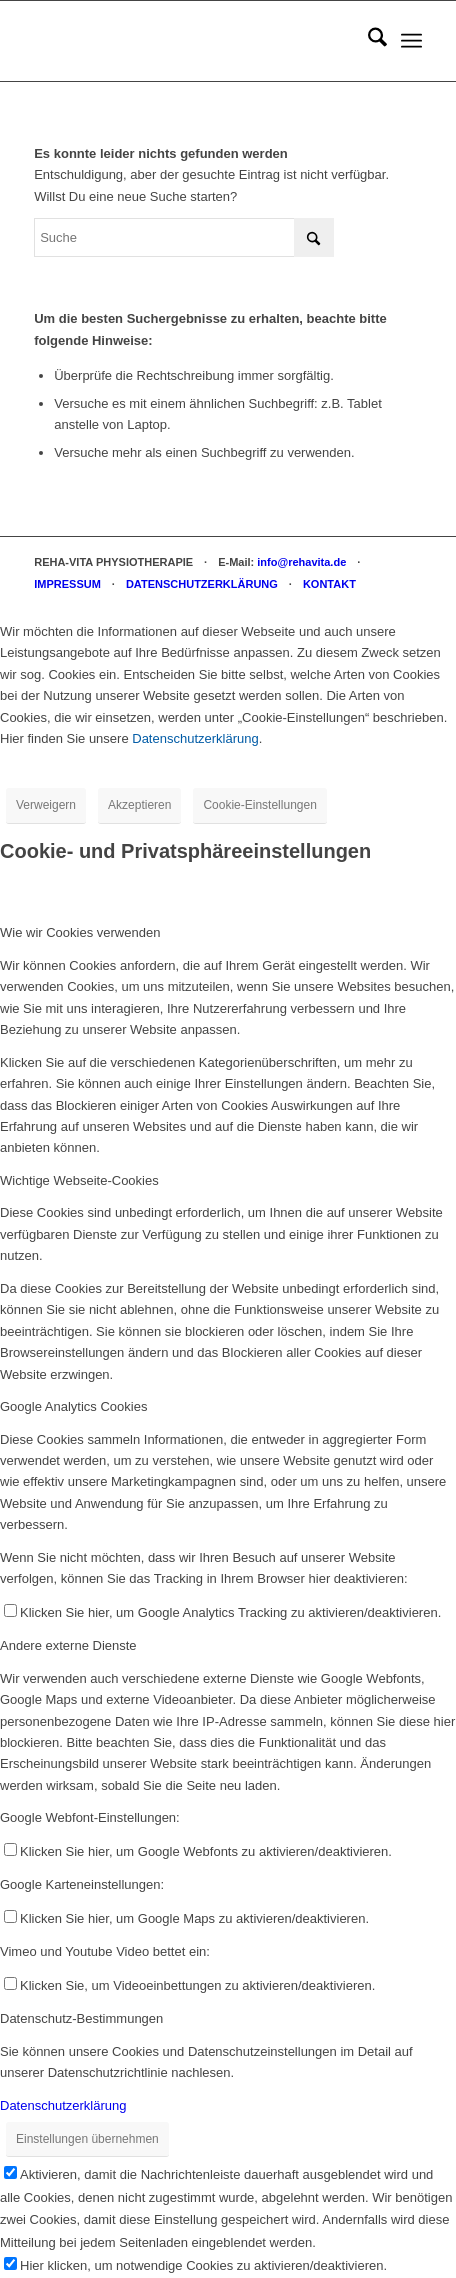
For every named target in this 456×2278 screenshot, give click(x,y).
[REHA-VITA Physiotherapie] (189, 41)
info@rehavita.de (301, 562)
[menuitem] (367, 41)
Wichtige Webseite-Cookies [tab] (79, 1180)
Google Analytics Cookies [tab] (73, 1406)
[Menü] (411, 41)
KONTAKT (329, 584)
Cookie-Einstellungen (259, 805)
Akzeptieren (139, 805)
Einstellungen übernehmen (87, 2139)
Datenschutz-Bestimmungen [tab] (81, 2018)
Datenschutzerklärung (195, 738)
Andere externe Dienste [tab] (68, 1645)
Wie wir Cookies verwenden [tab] (80, 932)
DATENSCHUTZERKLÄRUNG (202, 584)
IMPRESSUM (67, 584)
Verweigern (46, 805)
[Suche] (367, 41)
